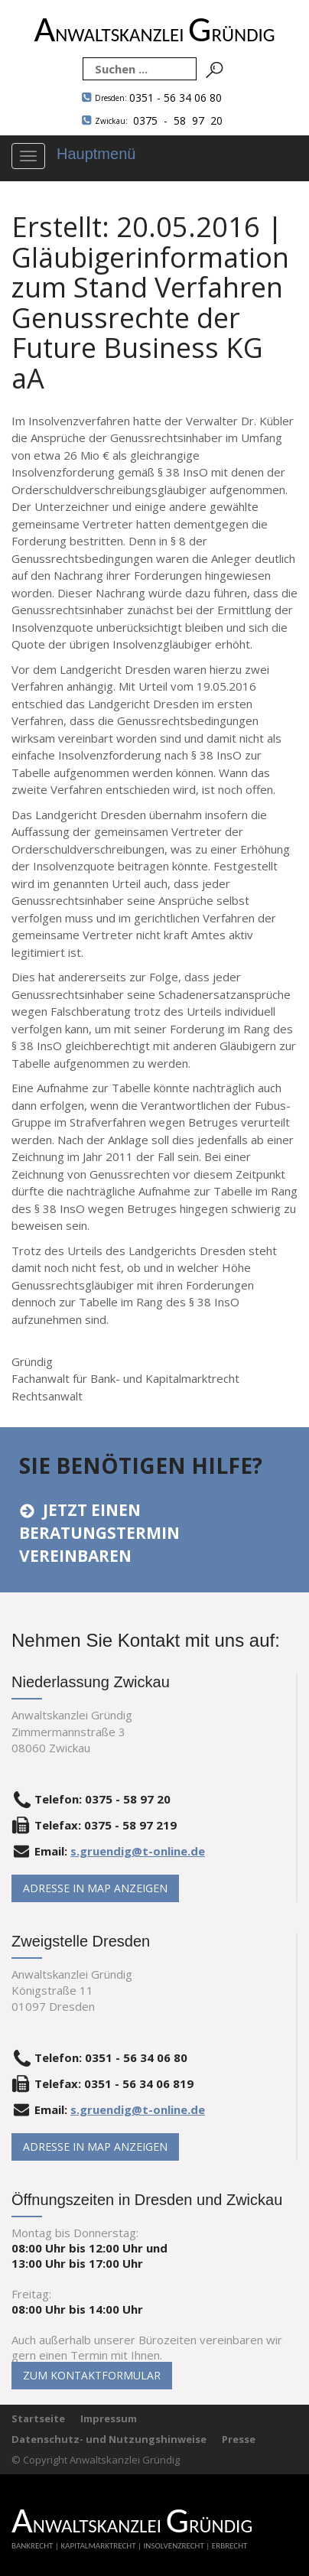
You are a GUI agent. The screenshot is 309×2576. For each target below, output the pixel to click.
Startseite (38, 2418)
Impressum (108, 2418)
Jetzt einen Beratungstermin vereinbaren (99, 1532)
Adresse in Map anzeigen (95, 1888)
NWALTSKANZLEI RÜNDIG (154, 35)
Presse (238, 2439)
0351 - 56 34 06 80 (158, 97)
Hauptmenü (96, 153)
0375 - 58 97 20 (159, 120)
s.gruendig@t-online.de (137, 1851)
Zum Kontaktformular (92, 2375)
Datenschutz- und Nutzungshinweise (109, 2439)
